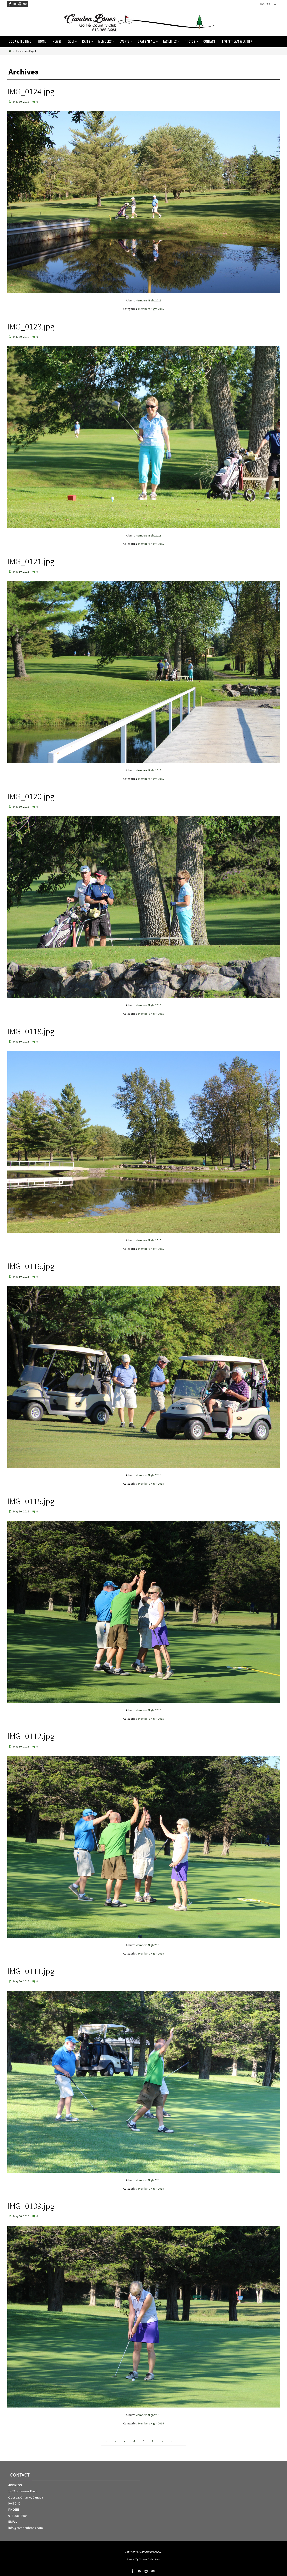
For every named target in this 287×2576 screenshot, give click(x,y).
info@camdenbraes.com (25, 2528)
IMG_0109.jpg (30, 2205)
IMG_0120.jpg (30, 796)
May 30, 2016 (21, 101)
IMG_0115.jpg (30, 1501)
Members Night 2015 (148, 300)
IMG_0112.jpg (30, 1736)
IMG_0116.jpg (30, 1266)
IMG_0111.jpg (30, 1971)
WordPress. (155, 2559)
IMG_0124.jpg (30, 91)
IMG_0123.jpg (30, 326)
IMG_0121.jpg (30, 561)
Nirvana (143, 2559)
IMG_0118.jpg (30, 1031)
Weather (265, 3)
